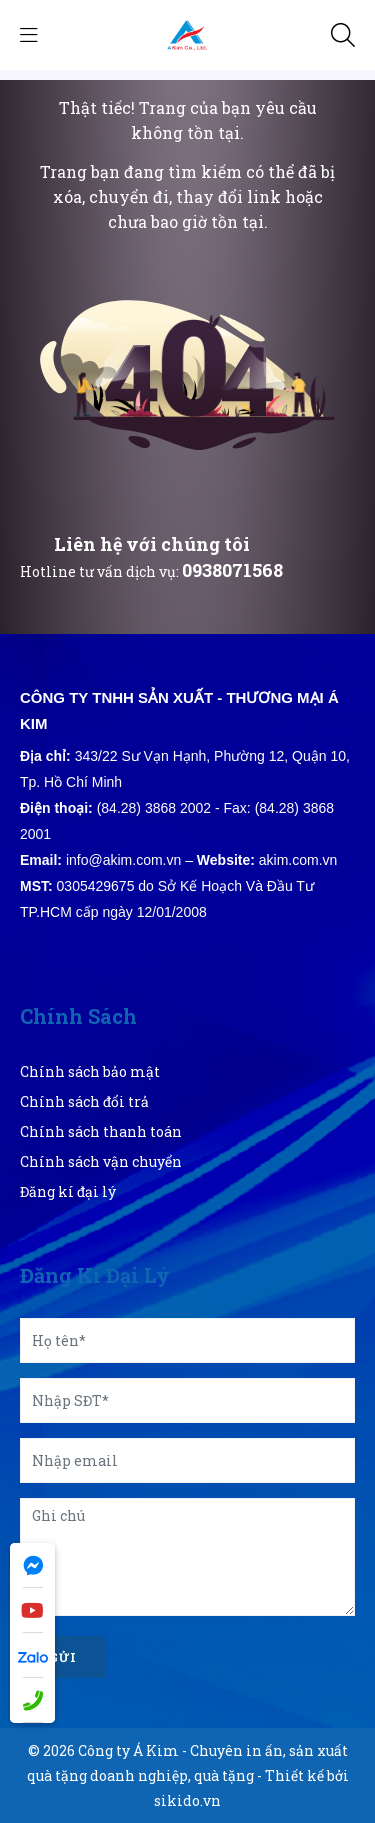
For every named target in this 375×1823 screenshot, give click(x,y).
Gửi (63, 1657)
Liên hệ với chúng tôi (152, 544)
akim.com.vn (298, 860)
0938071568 (232, 570)
